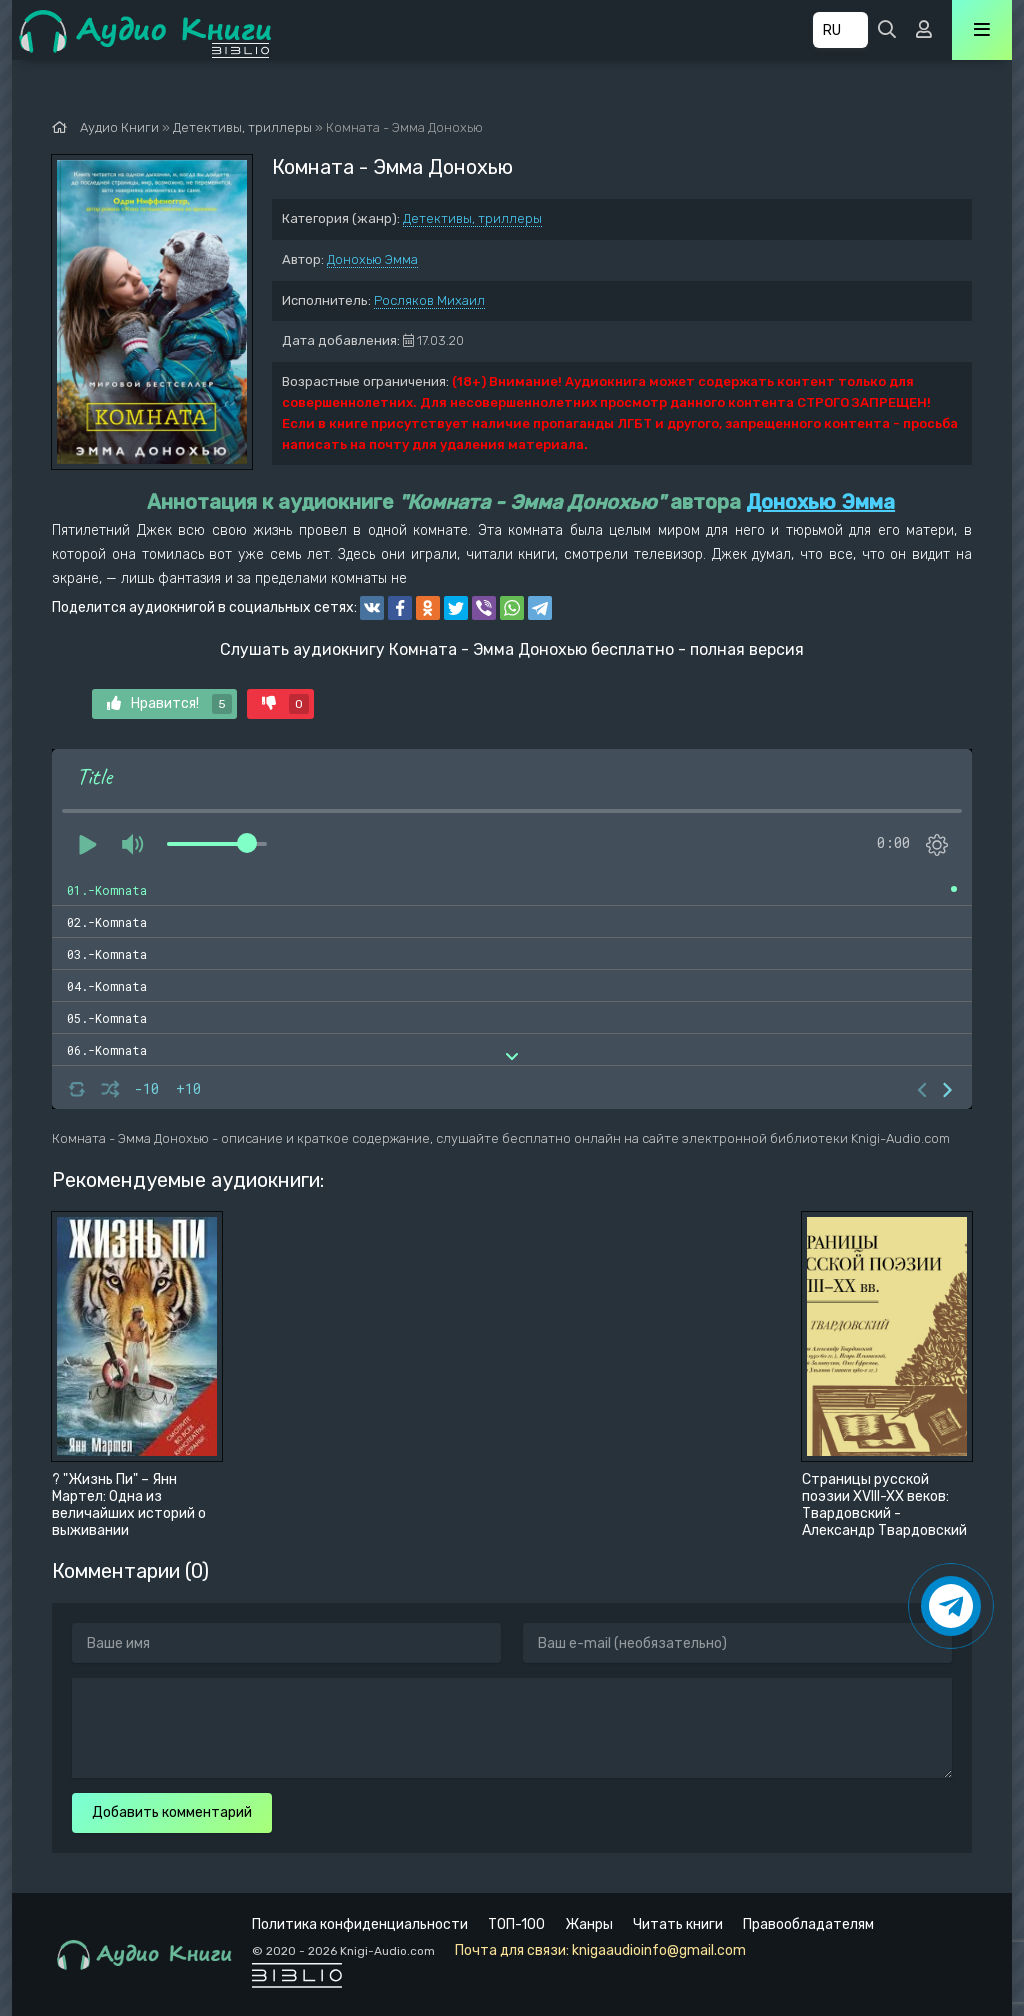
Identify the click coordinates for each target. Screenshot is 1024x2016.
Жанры (589, 1924)
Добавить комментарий (172, 1812)
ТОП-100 (516, 1924)
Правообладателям (808, 1924)
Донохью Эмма (372, 259)
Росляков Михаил (429, 300)
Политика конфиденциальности (360, 1924)
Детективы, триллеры (472, 218)
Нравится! (169, 704)
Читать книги (678, 1924)
